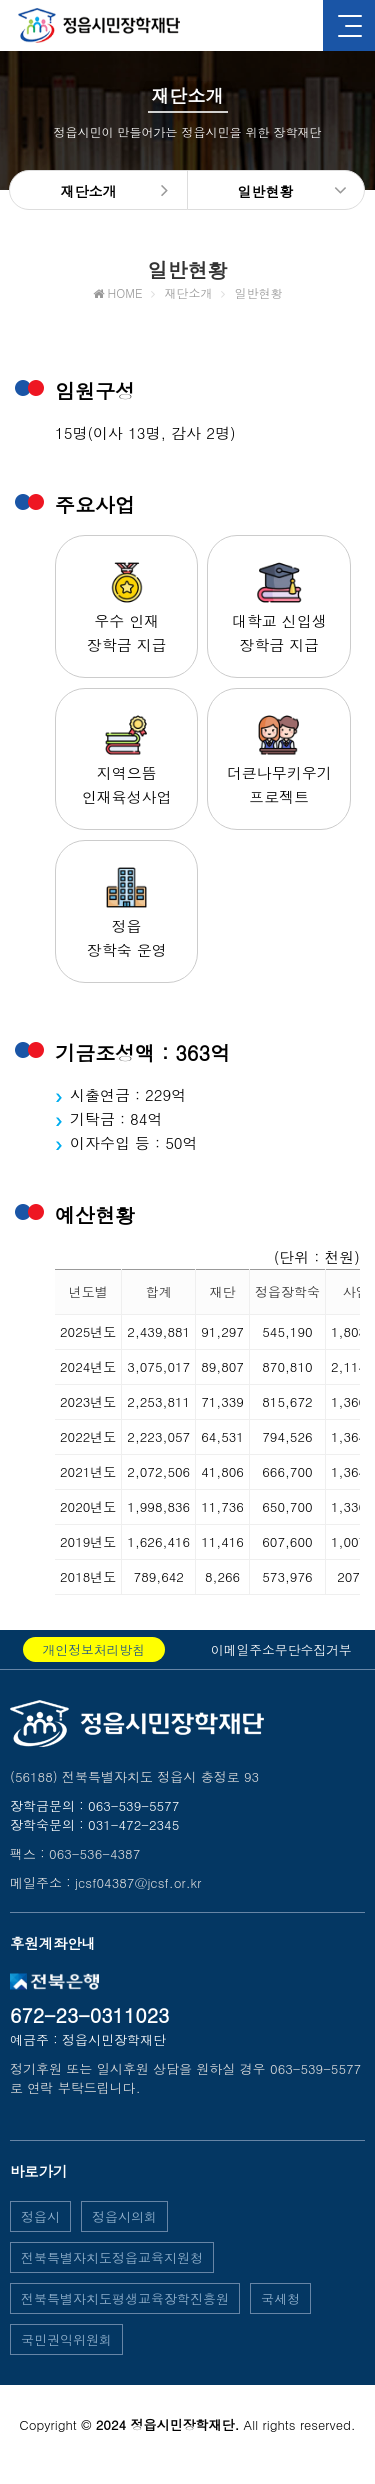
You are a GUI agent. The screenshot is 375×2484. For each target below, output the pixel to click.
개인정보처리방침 (94, 1649)
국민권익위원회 (66, 2339)
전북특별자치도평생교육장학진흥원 (125, 2298)
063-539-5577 (133, 1805)
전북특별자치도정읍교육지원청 (112, 2257)
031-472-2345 (133, 1824)
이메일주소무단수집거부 (281, 1649)
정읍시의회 (124, 2216)
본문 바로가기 (0, 0)
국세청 (280, 2298)
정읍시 (40, 2216)
